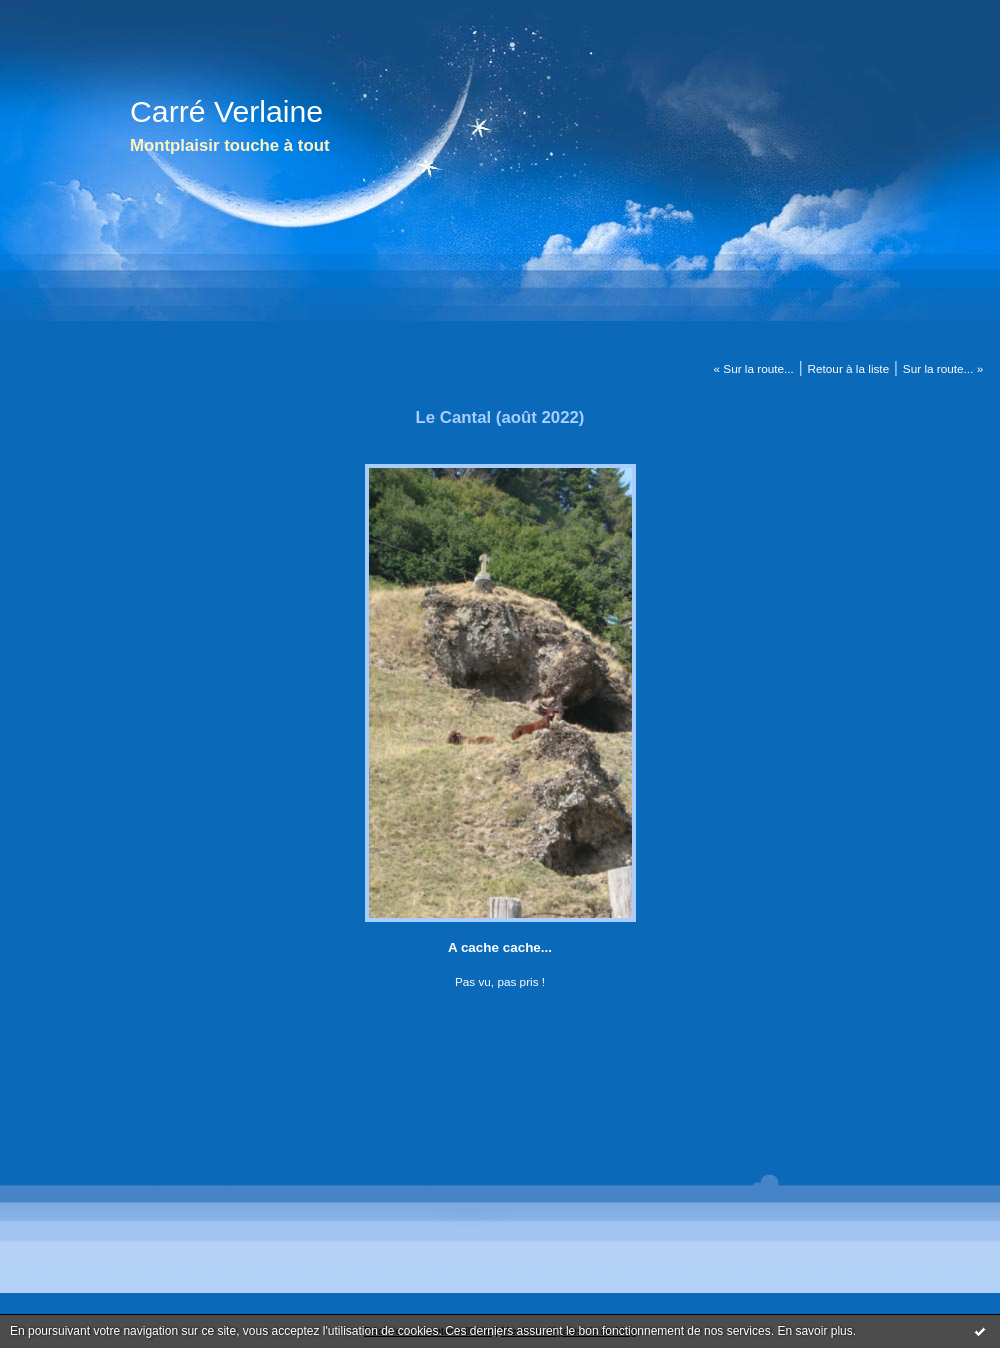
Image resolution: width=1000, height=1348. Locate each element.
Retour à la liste (849, 368)
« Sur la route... (754, 368)
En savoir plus (814, 1331)
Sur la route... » (943, 368)
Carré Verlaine (226, 111)
